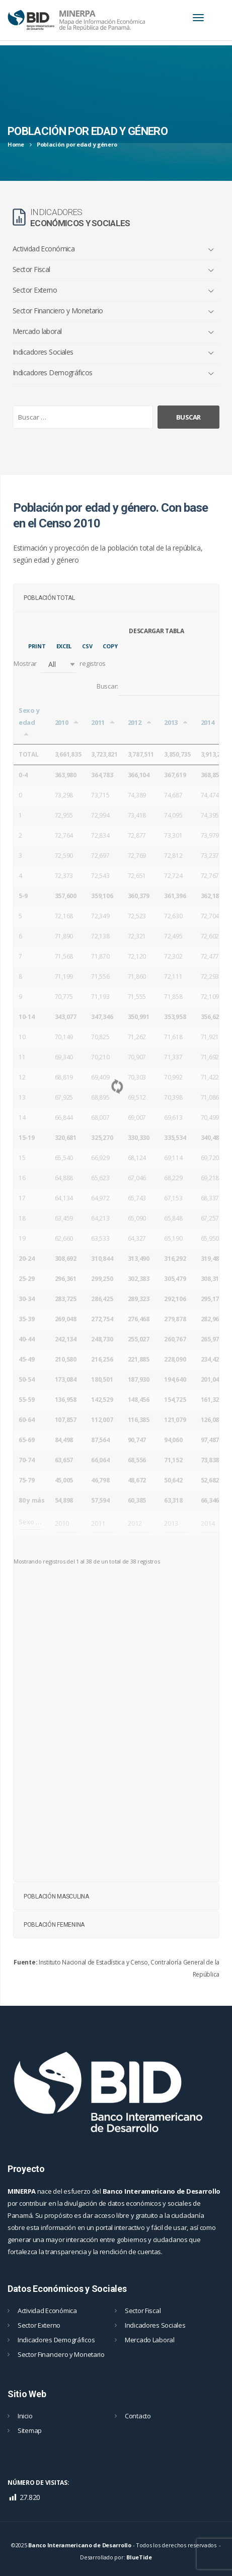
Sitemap (30, 2430)
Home (16, 144)
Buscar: (158, 687)
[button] (58, 664)
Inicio (25, 2415)
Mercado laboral (37, 331)
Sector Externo (35, 290)
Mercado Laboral (150, 2339)
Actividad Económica (43, 248)
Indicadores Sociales (43, 352)
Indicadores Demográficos (53, 372)
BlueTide (139, 2557)
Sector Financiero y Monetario (58, 310)
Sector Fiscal (31, 269)
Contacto (138, 2415)
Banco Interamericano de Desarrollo (79, 2545)
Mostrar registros (60, 664)
